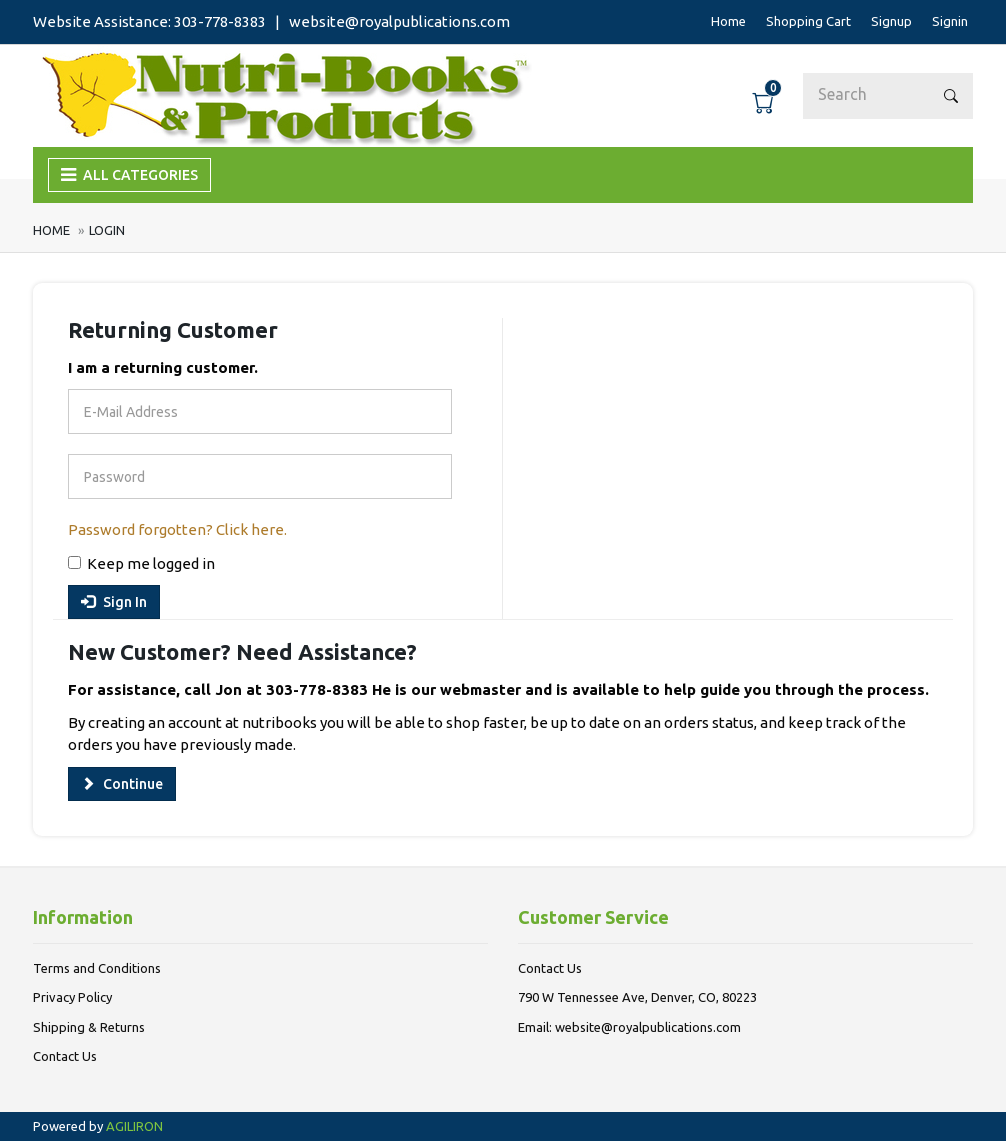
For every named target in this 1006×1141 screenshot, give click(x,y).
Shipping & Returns (89, 1027)
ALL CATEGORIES (129, 175)
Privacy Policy (72, 997)
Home (53, 230)
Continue (122, 784)
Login (107, 230)
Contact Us (65, 1056)
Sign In (114, 602)
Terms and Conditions (97, 968)
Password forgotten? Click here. (177, 529)
